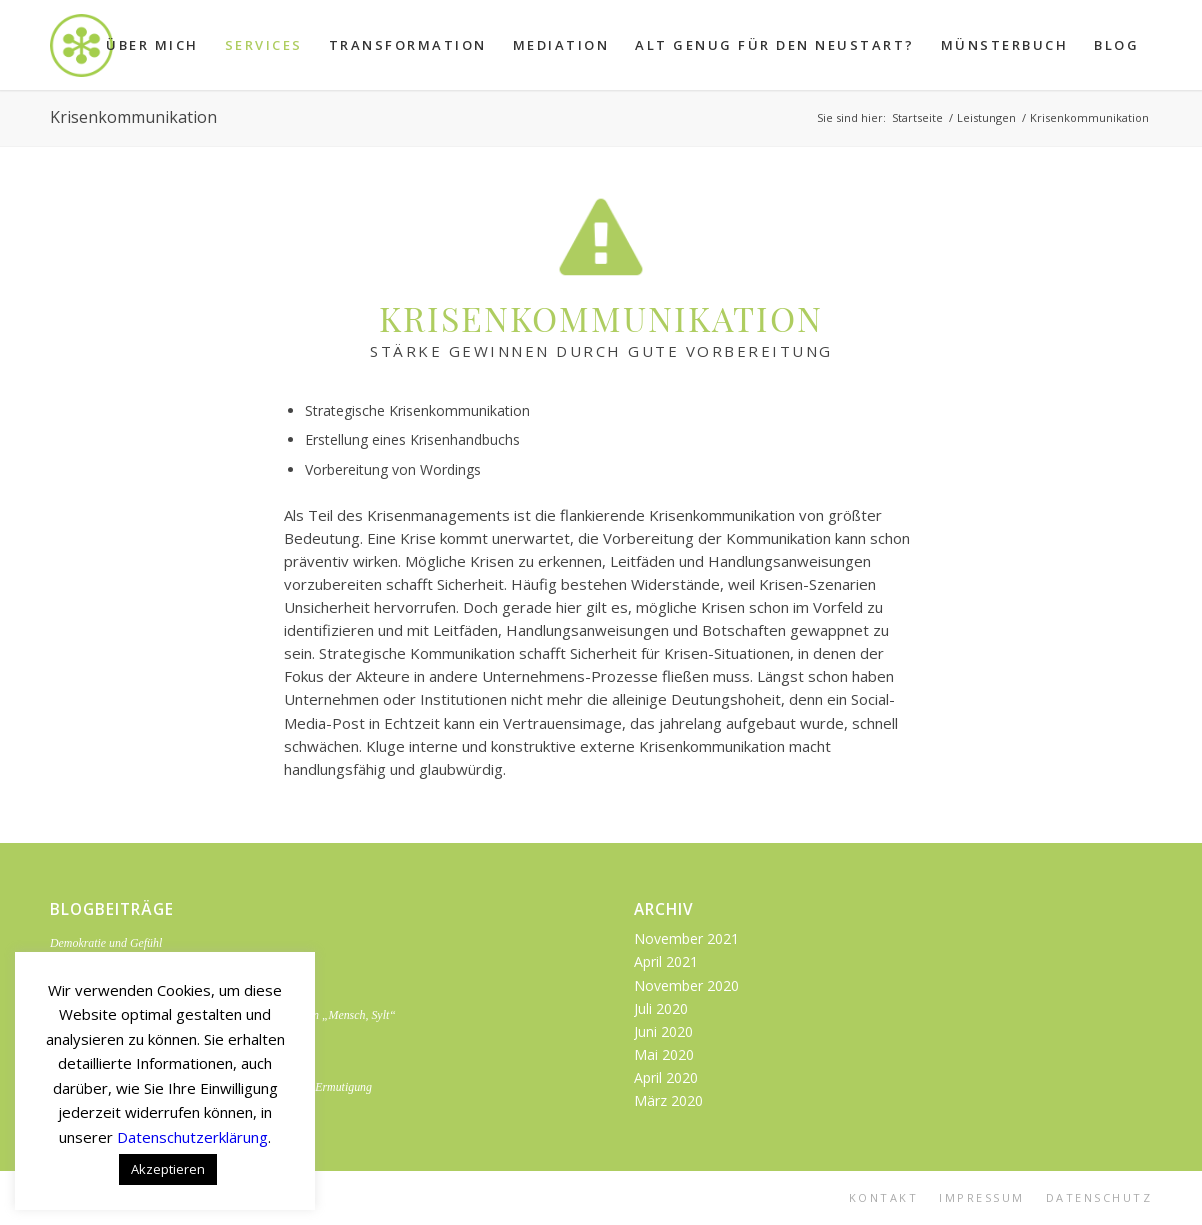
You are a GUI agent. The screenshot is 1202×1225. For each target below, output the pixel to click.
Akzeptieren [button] (168, 1169)
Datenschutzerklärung (192, 1137)
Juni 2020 (663, 1031)
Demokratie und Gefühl (106, 943)
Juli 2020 (661, 1008)
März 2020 (668, 1100)
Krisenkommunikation (133, 117)
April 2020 (666, 1077)
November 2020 (686, 985)
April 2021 (666, 961)
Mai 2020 (664, 1054)
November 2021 (686, 938)
